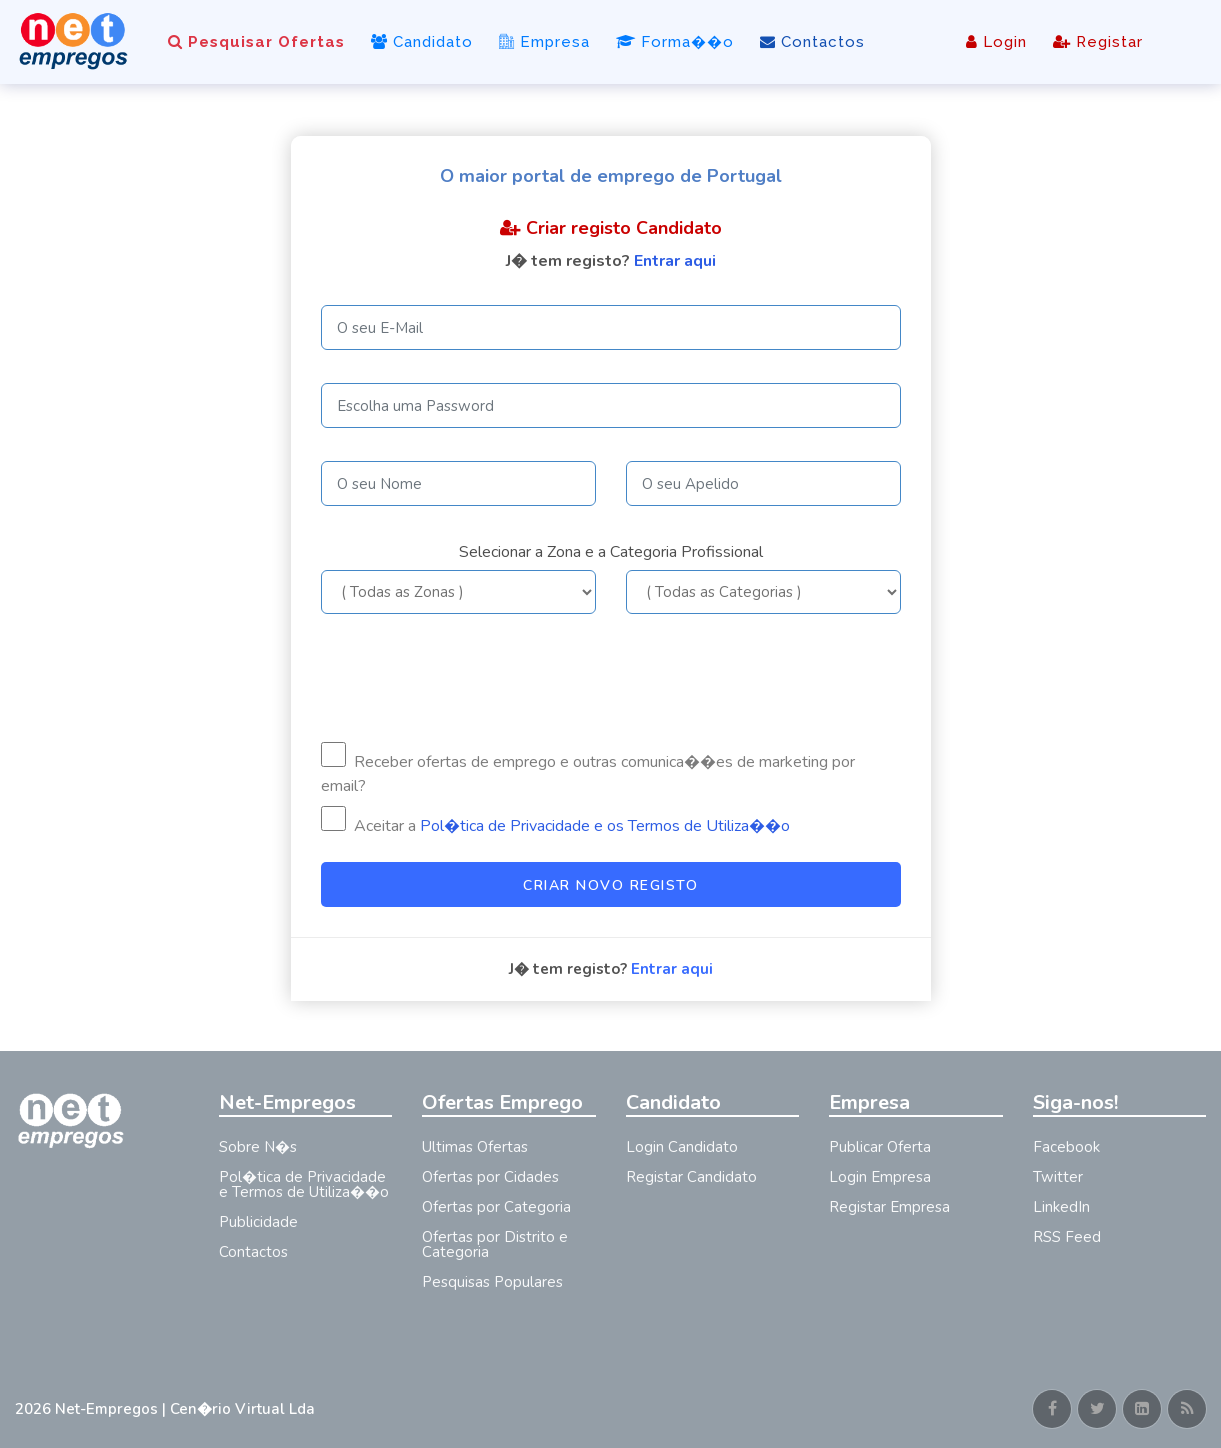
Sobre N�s (258, 1147)
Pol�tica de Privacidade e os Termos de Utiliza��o (605, 826)
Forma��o (675, 42)
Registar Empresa (889, 1207)
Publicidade (258, 1222)
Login (996, 42)
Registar (1098, 42)
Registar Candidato (691, 1177)
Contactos (812, 42)
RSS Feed (1067, 1237)
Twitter (1058, 1177)
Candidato (422, 42)
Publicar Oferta (880, 1147)
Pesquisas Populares (492, 1282)
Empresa (544, 42)
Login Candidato (682, 1147)
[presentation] (473, 678)
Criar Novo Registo (610, 885)
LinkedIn (1061, 1207)
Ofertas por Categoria (496, 1207)
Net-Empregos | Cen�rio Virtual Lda (185, 1409)
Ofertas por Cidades (490, 1177)
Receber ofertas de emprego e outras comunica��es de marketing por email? (588, 769)
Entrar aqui (675, 261)
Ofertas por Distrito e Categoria (495, 1244)
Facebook (1066, 1147)
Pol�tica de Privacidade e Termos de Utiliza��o (304, 1184)
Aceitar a (555, 821)
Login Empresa (880, 1177)
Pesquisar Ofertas (256, 42)
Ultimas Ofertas (475, 1147)
